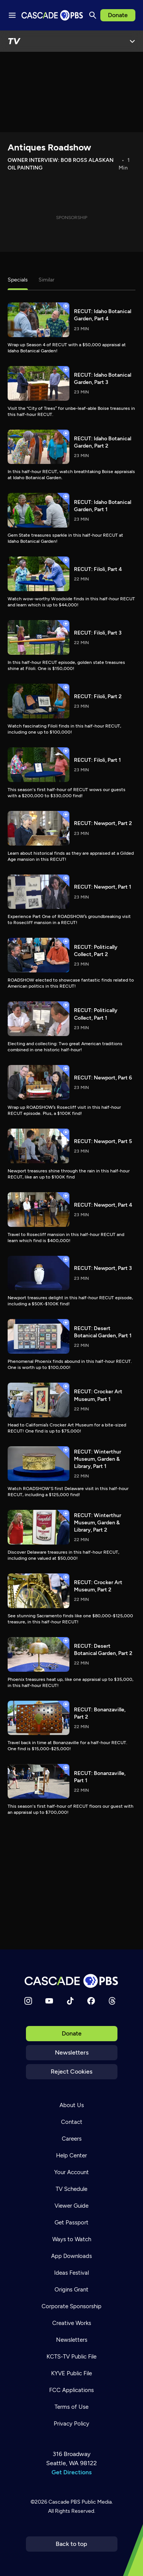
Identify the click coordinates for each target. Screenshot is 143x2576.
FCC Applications (71, 2390)
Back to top (71, 2543)
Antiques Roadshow (49, 147)
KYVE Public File (71, 2373)
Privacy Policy (71, 2423)
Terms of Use (71, 2406)
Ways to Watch (71, 2239)
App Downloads (71, 2256)
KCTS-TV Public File (71, 2356)
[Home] (71, 1981)
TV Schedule (71, 2189)
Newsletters (71, 2052)
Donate (118, 15)
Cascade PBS (64, 2502)
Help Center (71, 2155)
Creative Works (71, 2323)
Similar (47, 280)
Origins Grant (71, 2289)
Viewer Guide (71, 2205)
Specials (18, 280)
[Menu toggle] (12, 15)
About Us (71, 2105)
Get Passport (71, 2222)
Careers (72, 2138)
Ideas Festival (71, 2272)
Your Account (71, 2172)
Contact (71, 2122)
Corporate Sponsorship (71, 2306)
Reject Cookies (71, 2071)
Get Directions (71, 2472)
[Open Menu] (132, 41)
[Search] (92, 15)
